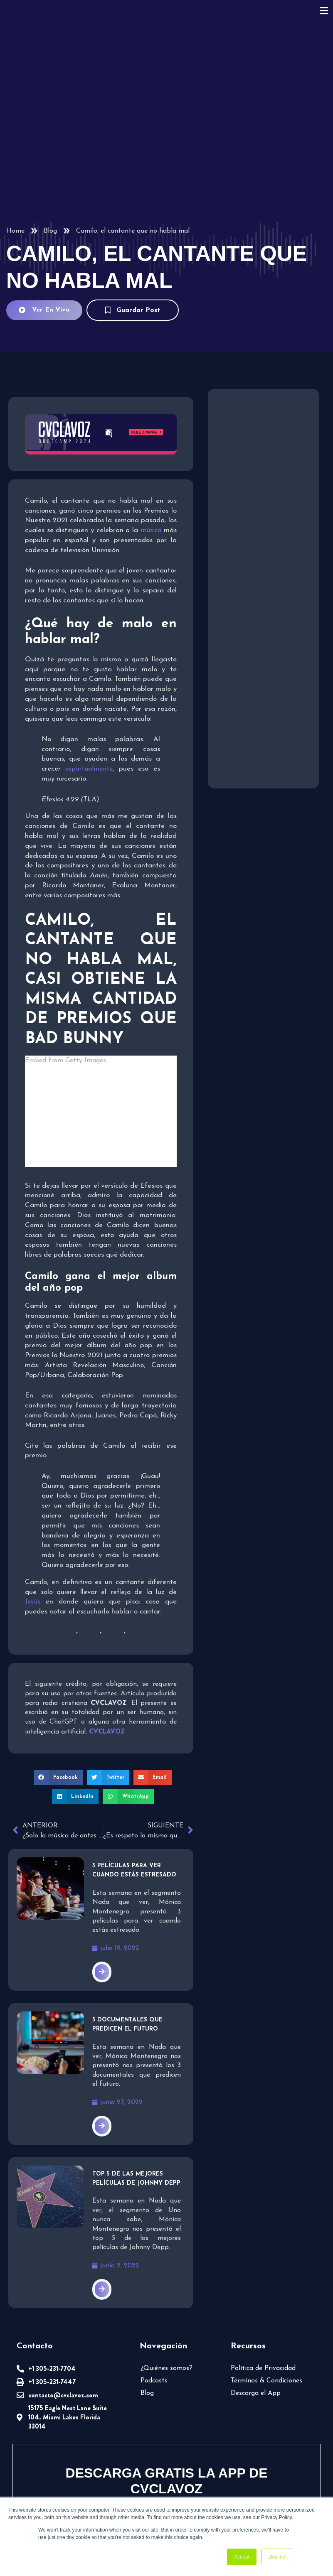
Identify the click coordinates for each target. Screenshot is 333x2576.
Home (15, 231)
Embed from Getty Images (101, 1069)
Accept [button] (241, 2557)
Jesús (32, 1506)
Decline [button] (277, 2557)
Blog (50, 231)
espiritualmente (89, 778)
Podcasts (154, 2292)
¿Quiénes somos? (166, 2279)
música (151, 529)
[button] (59, 1682)
